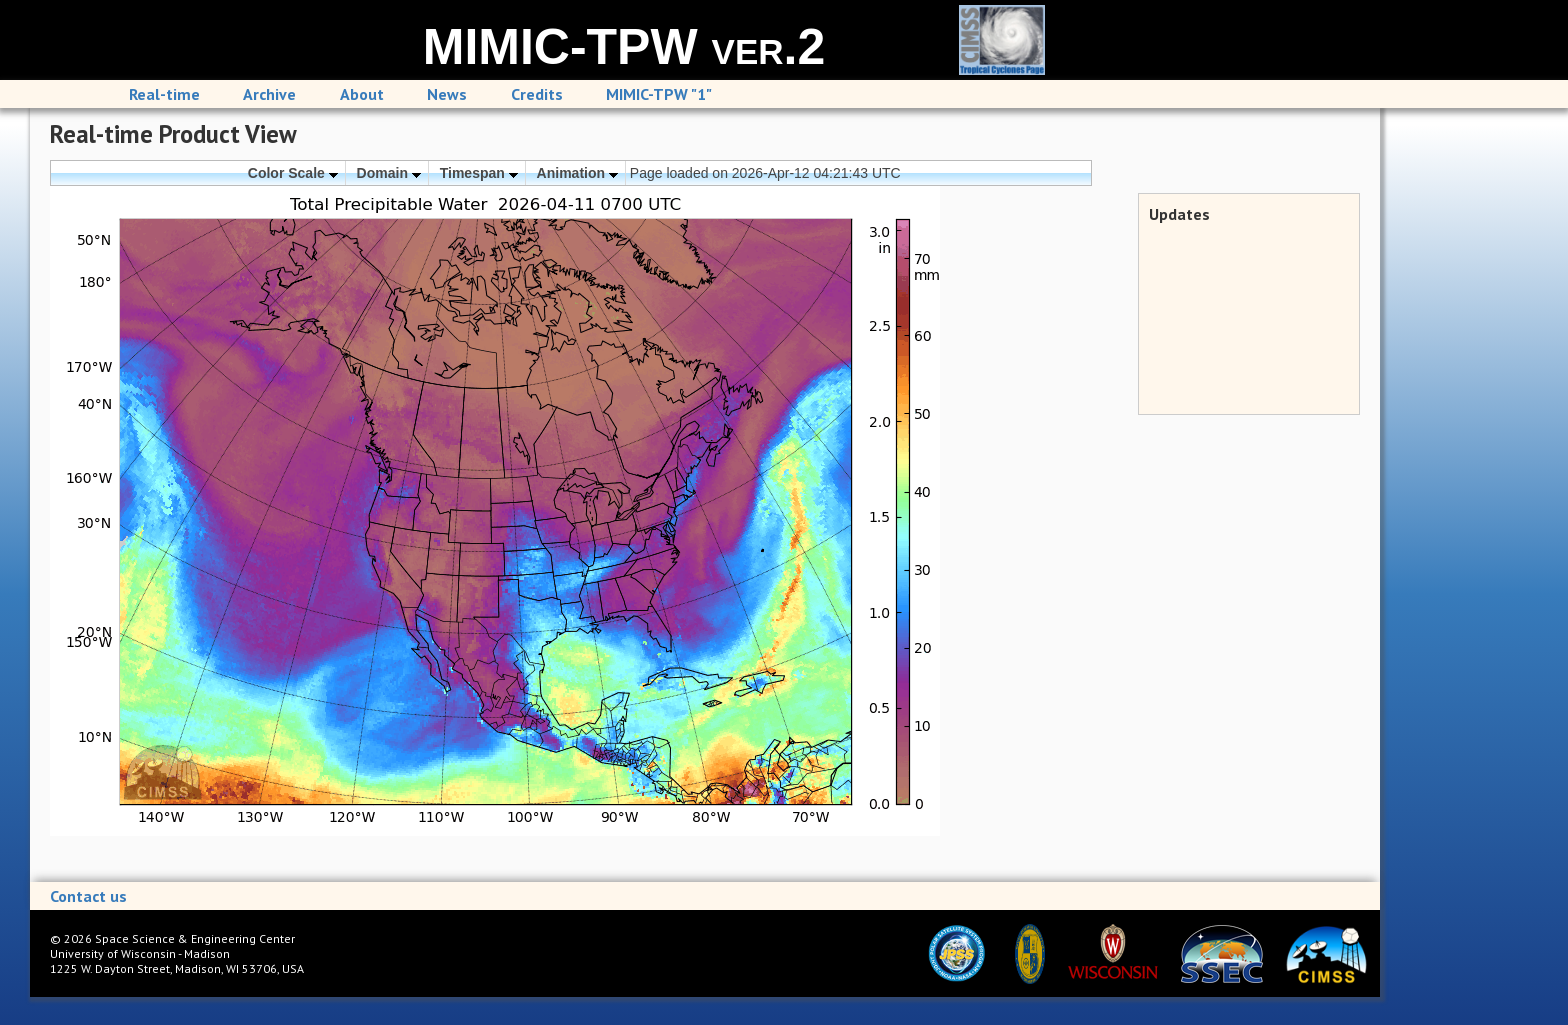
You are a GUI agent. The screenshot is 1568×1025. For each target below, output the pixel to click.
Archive (269, 94)
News (447, 94)
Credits (537, 94)
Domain (389, 173)
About (362, 94)
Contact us (88, 896)
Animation (577, 173)
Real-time (164, 94)
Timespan (479, 173)
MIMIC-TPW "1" (659, 94)
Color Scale (293, 173)
